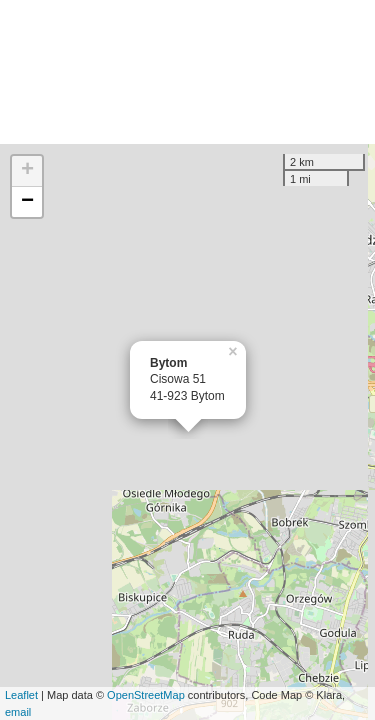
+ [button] (27, 171)
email (18, 712)
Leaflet (21, 695)
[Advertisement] (187, 72)
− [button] (27, 202)
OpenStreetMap (146, 695)
